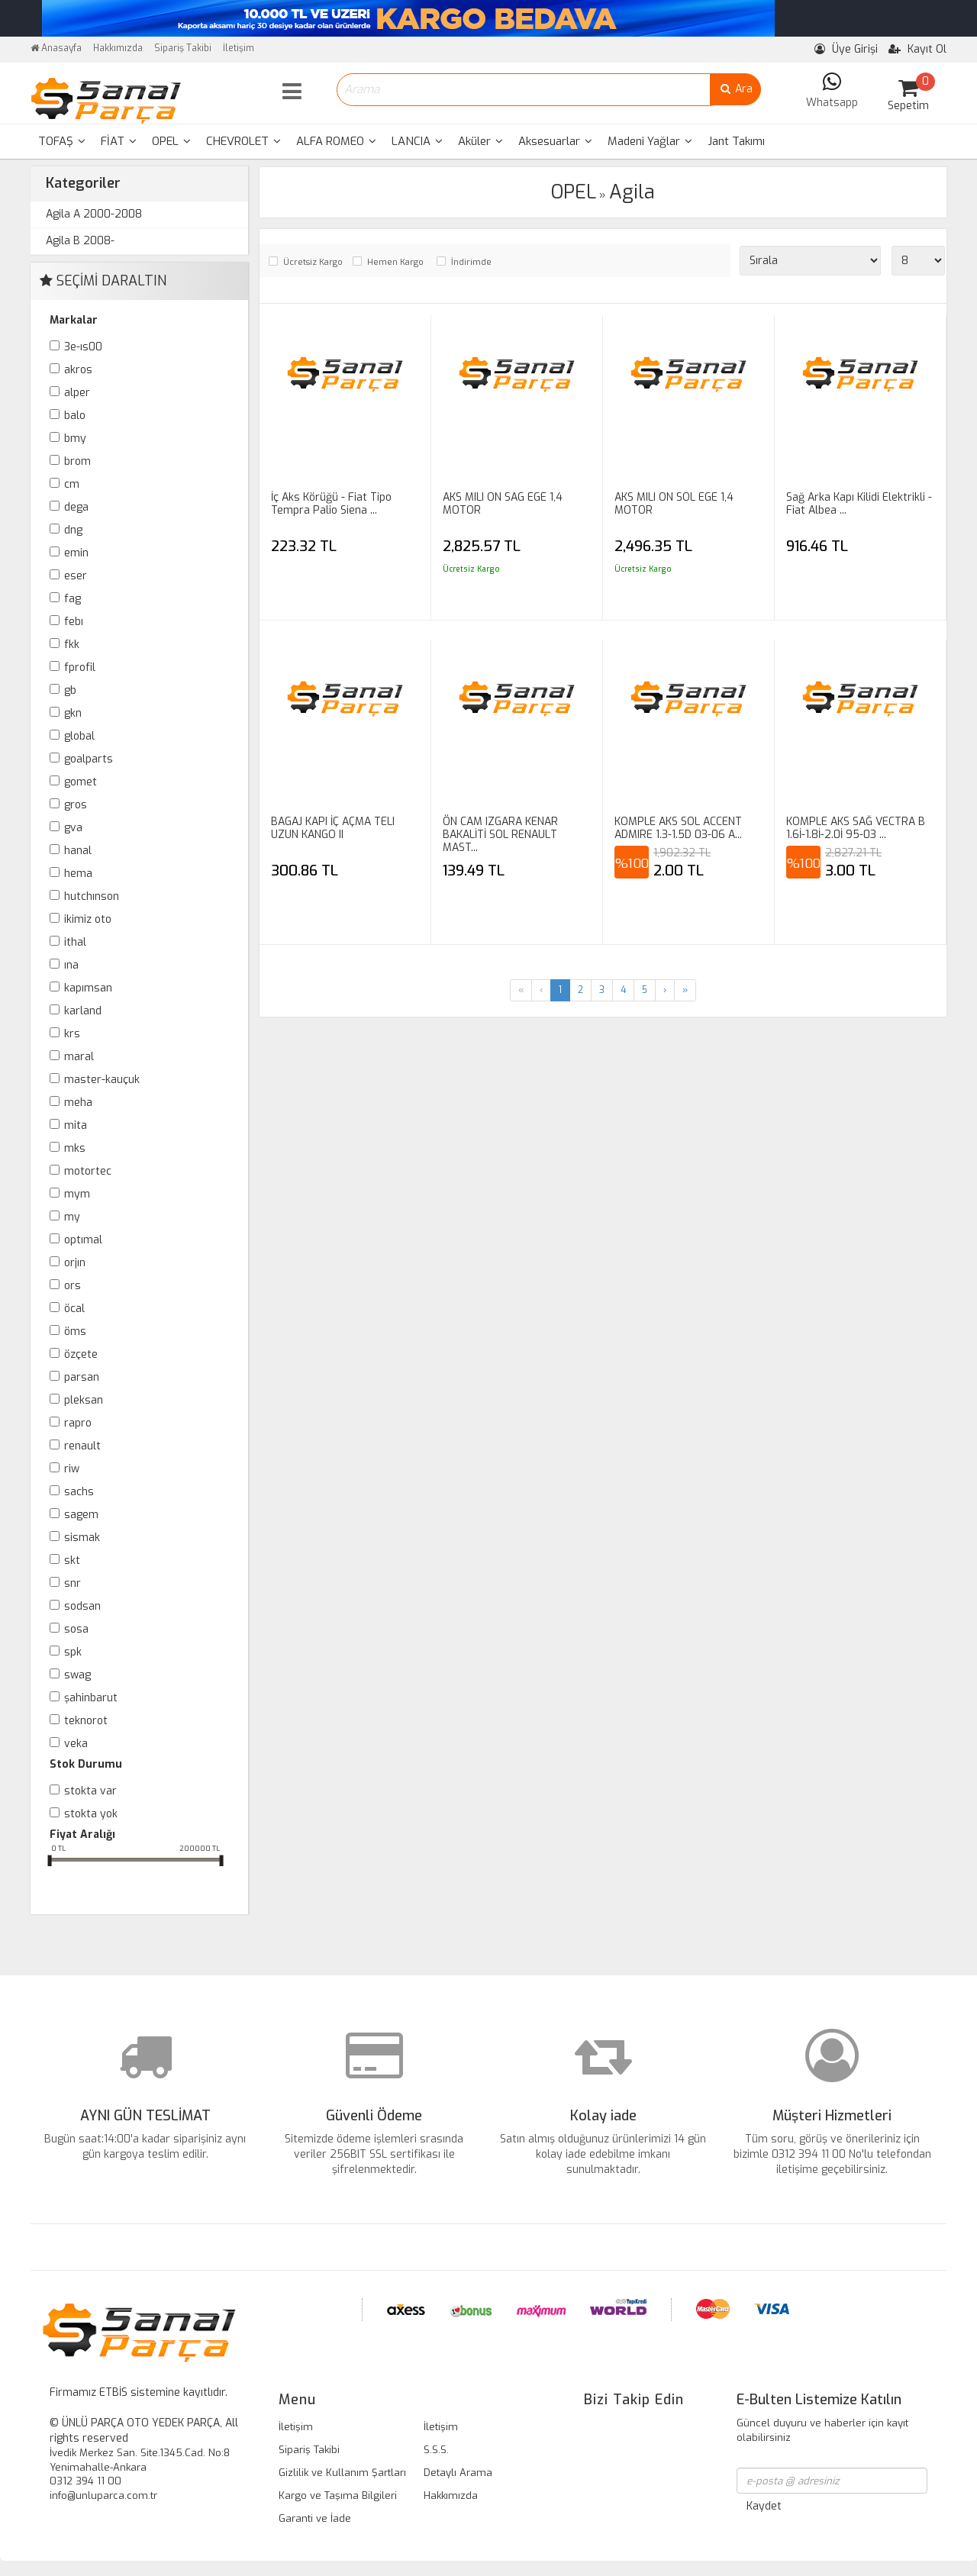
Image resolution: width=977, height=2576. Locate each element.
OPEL (171, 141)
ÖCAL (74, 1308)
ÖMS (75, 1331)
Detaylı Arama (458, 2472)
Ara (735, 89)
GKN (73, 713)
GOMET (80, 782)
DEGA (76, 507)
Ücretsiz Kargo (313, 262)
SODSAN (82, 1606)
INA (71, 965)
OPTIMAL (83, 1240)
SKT (72, 1560)
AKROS (78, 370)
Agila (632, 192)
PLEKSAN (83, 1400)
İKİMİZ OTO (87, 919)
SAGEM (81, 1514)
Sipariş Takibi (182, 48)
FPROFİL (79, 667)
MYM (77, 1194)
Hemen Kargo (395, 262)
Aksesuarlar (555, 141)
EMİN (76, 553)
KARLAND (83, 1011)
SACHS (79, 1492)
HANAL (78, 850)
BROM (77, 461)
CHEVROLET (243, 141)
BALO (74, 415)
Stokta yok (91, 1814)
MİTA (75, 1125)
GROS (75, 805)
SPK (73, 1652)
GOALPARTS (88, 759)
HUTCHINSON (91, 896)
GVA (73, 828)
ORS (72, 1285)
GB (70, 690)
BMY (75, 438)
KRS (72, 1034)
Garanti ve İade (315, 2518)
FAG (72, 599)
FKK (71, 644)
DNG (73, 530)
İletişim (238, 48)
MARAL (79, 1056)
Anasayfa (56, 48)
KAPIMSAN (88, 988)
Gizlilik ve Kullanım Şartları (342, 2472)
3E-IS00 (83, 347)
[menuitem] (62, 141)
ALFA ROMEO (336, 141)
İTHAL (75, 942)
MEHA (78, 1102)
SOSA (76, 1629)
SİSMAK (82, 1537)
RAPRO (78, 1423)
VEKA (76, 1743)
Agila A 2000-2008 (94, 214)
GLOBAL (79, 736)
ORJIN (74, 1263)
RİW (71, 1469)
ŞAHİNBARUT (91, 1698)
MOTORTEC (87, 1171)
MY (72, 1217)
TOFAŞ (61, 141)
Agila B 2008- (80, 241)
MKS (74, 1148)
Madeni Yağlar (650, 141)
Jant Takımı (736, 141)
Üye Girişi (846, 49)
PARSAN (81, 1377)
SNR (72, 1583)
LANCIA (417, 141)
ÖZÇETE (81, 1354)
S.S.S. (436, 2449)
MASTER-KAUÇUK (102, 1079)
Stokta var (90, 1791)
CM (71, 484)
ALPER (77, 392)
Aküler (480, 141)
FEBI (73, 621)
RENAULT (82, 1446)
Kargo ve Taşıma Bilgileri (338, 2495)
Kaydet (764, 2506)
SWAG (77, 1675)
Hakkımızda (118, 48)
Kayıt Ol (917, 49)
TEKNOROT (86, 1721)
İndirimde (471, 262)
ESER (75, 576)
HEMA (78, 873)
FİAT (119, 141)
